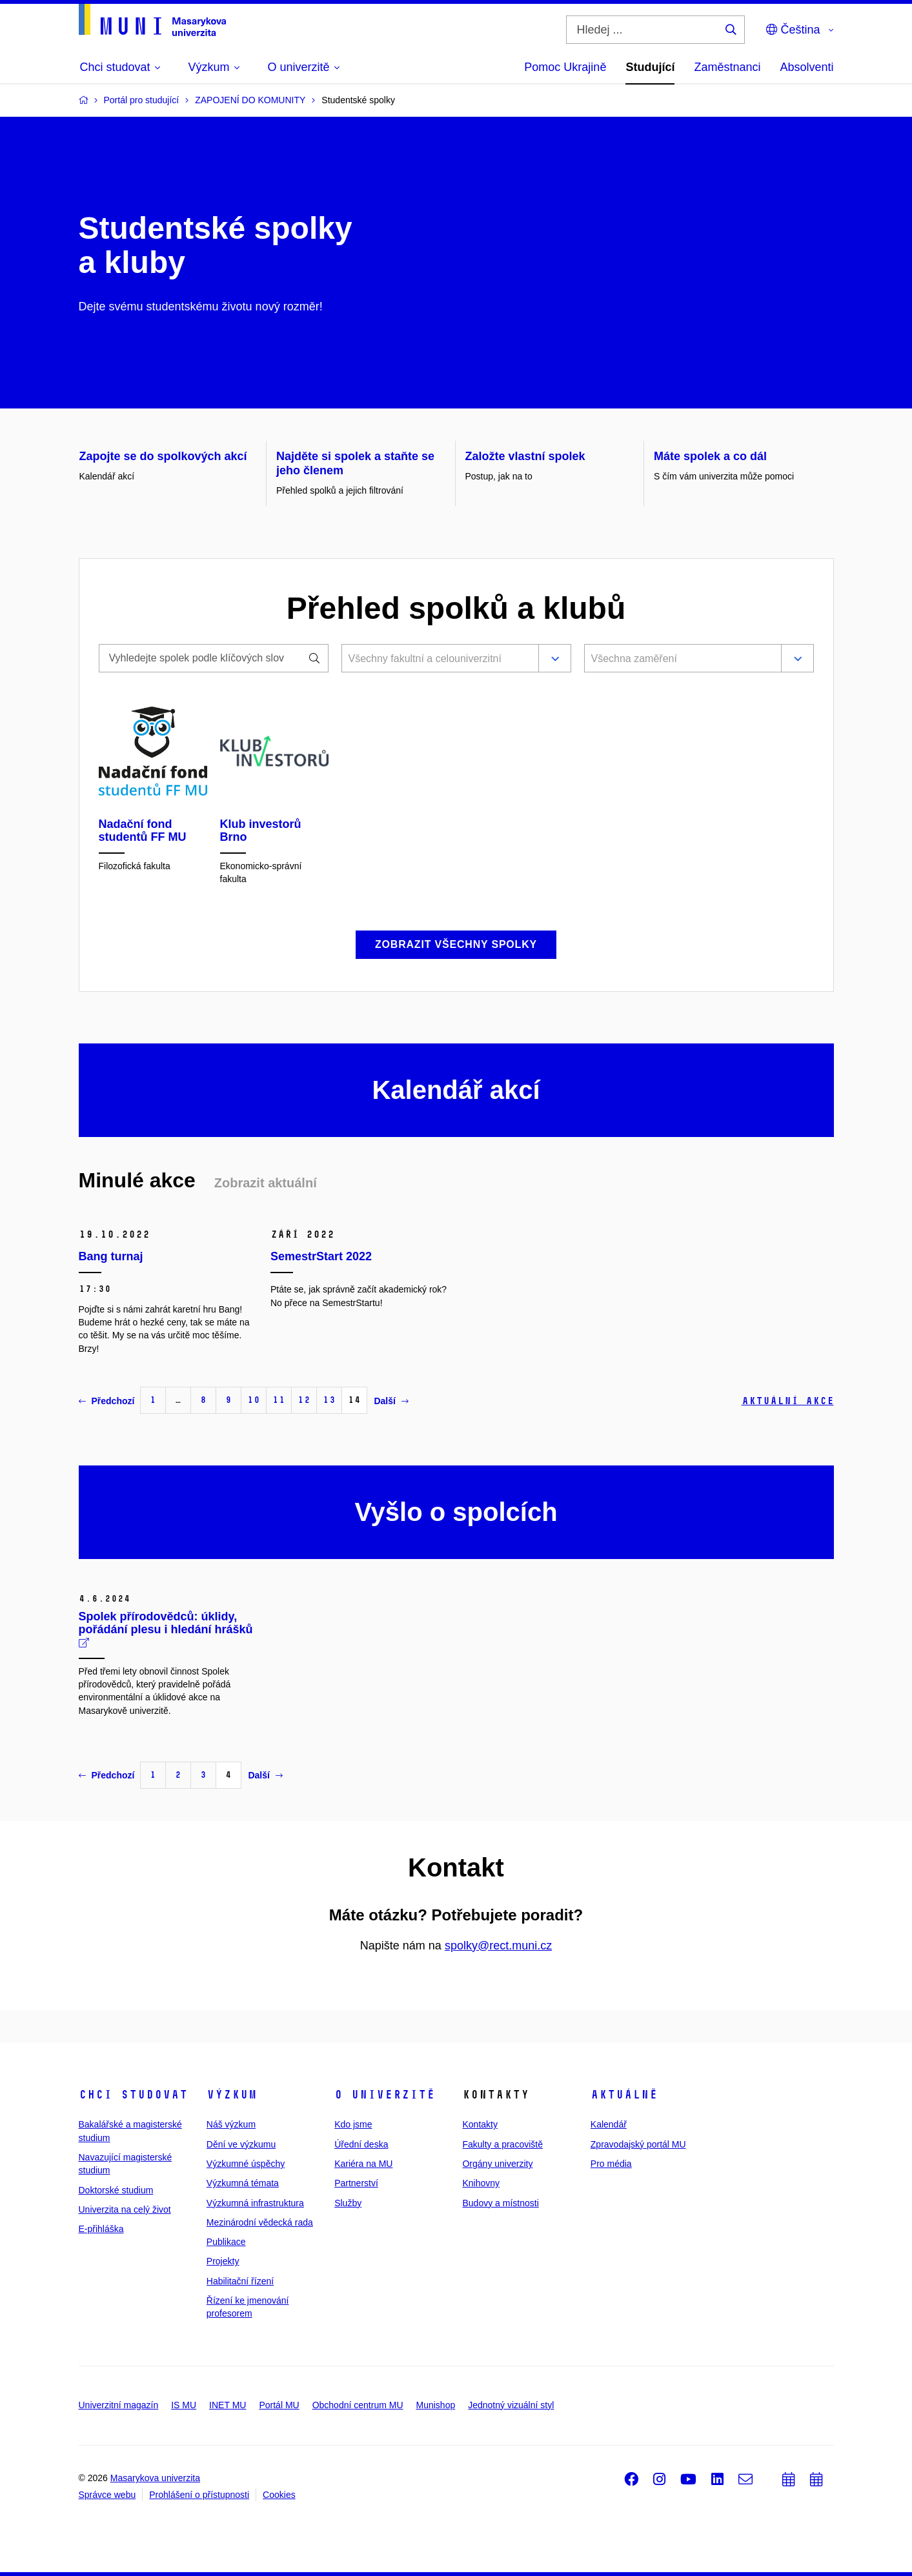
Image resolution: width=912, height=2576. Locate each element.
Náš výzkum (231, 2124)
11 (278, 1399)
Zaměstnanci (727, 67)
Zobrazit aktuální (265, 1183)
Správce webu (107, 2495)
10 (253, 1399)
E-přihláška (101, 2229)
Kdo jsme (353, 2124)
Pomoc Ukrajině (565, 67)
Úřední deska (361, 2144)
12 (304, 1399)
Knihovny (481, 2183)
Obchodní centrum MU (357, 2405)
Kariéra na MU (363, 2163)
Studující (649, 67)
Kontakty (479, 2124)
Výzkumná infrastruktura (255, 2203)
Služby (347, 2203)
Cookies (279, 2495)
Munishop (436, 2405)
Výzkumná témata (243, 2183)
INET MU (227, 2405)
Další (391, 1401)
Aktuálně (624, 2095)
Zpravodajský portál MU (638, 2144)
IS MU (183, 2405)
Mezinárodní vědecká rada (260, 2222)
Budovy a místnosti (500, 2203)
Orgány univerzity (497, 2163)
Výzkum (232, 2095)
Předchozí (107, 1401)
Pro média (611, 2163)
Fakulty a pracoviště (502, 2144)
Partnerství (356, 2183)
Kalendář (609, 2124)
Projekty (223, 2261)
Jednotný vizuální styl (511, 2405)
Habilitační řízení (240, 2281)
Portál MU (279, 2405)
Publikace (226, 2242)
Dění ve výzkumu (241, 2144)
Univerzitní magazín (119, 2405)
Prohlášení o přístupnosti (199, 2495)
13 (329, 1399)
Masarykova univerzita (155, 2478)
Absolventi (806, 67)
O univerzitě (384, 2095)
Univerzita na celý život (125, 2209)
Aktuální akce (788, 1400)
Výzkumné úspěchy (246, 2163)
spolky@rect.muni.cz (498, 1945)
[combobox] (438, 659)
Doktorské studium (116, 2190)
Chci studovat (133, 2095)
